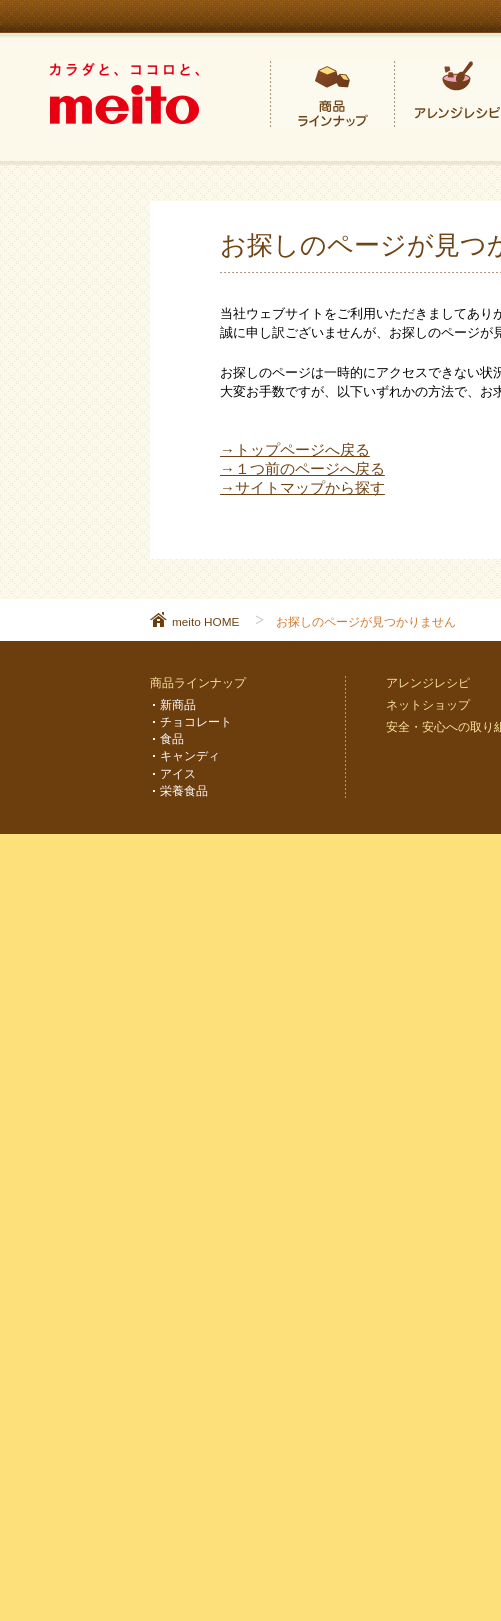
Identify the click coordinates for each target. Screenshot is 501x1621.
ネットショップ (428, 704)
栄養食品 (184, 790)
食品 (172, 738)
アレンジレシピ (428, 682)
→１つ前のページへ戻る (302, 469)
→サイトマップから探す (302, 488)
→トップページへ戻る (295, 450)
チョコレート (196, 721)
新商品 (178, 704)
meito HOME (205, 621)
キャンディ (190, 755)
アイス (178, 773)
